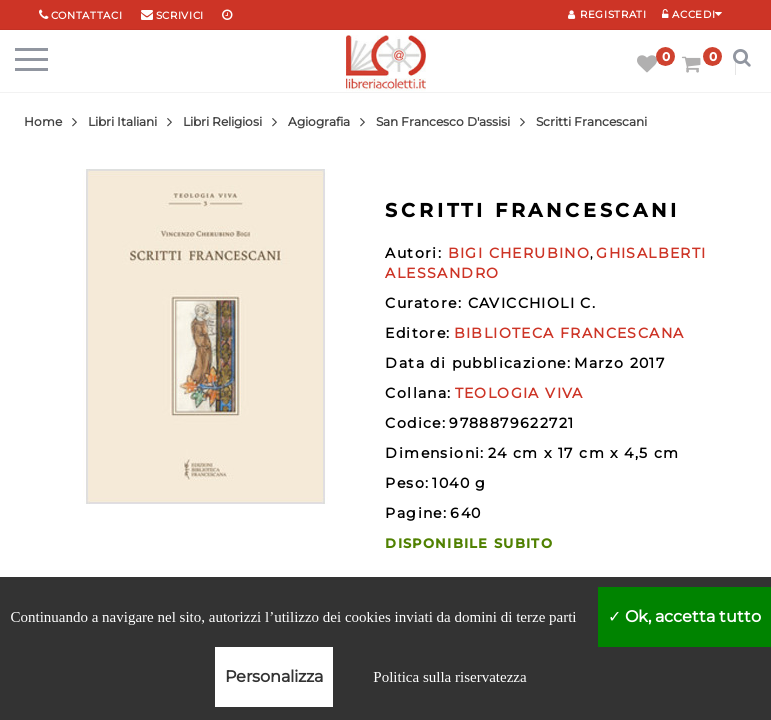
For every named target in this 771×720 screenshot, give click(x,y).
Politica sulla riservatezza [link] (449, 677)
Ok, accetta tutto (684, 616)
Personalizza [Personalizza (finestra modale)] (274, 676)
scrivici (180, 15)
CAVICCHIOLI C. (532, 303)
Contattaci (87, 15)
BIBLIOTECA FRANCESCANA (569, 333)
